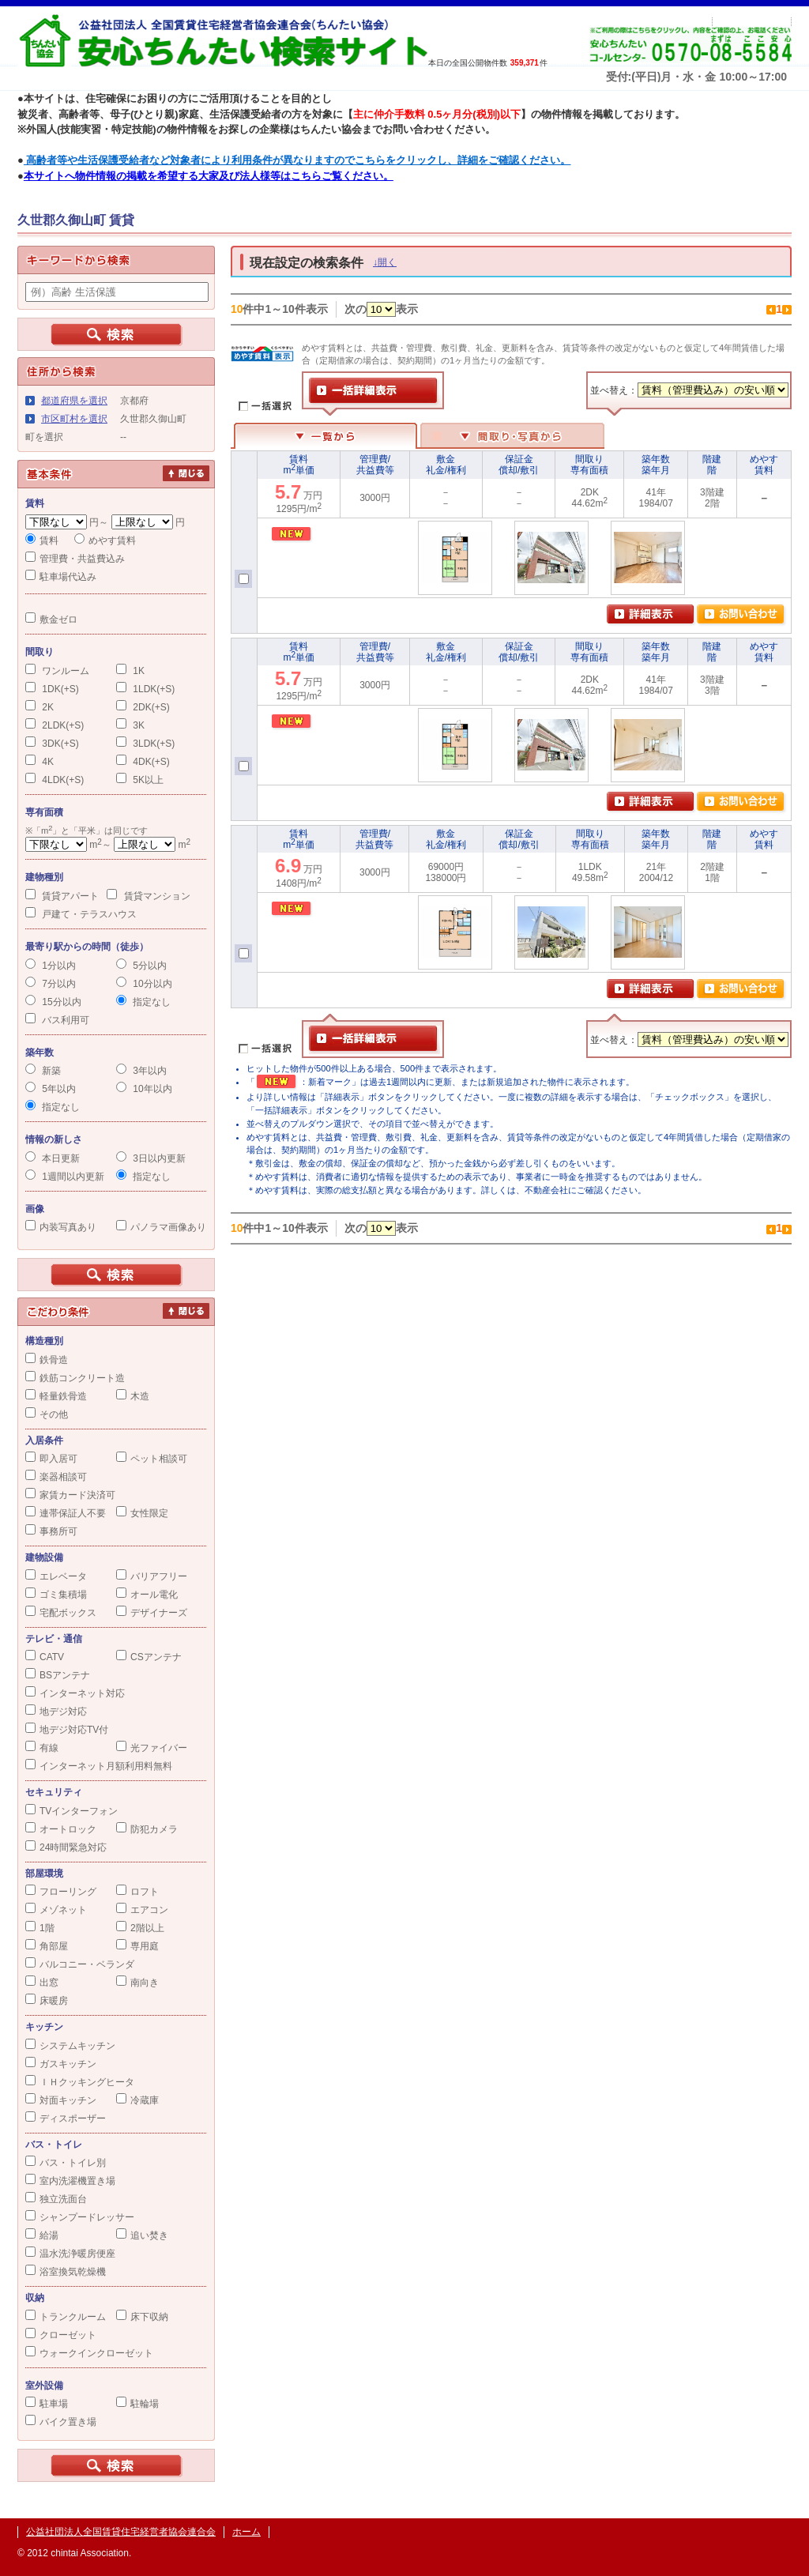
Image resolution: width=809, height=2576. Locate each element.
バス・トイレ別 (65, 2162)
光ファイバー (151, 1747)
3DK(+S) (52, 743)
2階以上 (140, 1928)
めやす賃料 (105, 540)
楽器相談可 (56, 1476)
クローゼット (60, 2335)
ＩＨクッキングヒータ (79, 2082)
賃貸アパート (62, 896)
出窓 (41, 1982)
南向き (137, 1982)
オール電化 (147, 1594)
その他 (46, 1414)
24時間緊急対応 (66, 1847)
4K (39, 761)
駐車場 (46, 2403)
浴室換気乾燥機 (65, 2271)
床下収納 (142, 2316)
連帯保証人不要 (65, 1513)
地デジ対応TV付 (66, 1729)
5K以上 (140, 779)
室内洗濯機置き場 (70, 2180)
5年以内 (50, 1088)
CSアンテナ (149, 1657)
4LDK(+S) (54, 779)
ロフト (137, 1891)
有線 (41, 1747)
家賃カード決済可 (70, 1495)
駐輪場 (137, 2403)
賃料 (41, 540)
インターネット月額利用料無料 (98, 1766)
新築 (43, 1070)
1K (130, 670)
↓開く (385, 262)
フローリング (60, 1891)
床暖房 (46, 2000)
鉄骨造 (46, 1359)
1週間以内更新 (64, 1176)
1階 (40, 1928)
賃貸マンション (148, 896)
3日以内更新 (151, 1158)
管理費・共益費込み (75, 558)
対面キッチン (60, 2100)
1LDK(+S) (145, 689)
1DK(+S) (52, 689)
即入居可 (51, 1458)
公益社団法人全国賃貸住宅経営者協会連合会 (121, 2531)
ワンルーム (57, 670)
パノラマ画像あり (161, 1227)
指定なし (143, 1001)
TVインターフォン (71, 1811)
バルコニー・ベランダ (79, 1964)
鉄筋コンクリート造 (75, 1378)
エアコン (142, 1909)
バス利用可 (57, 1020)
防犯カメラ (147, 1829)
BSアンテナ (57, 1675)
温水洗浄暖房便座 (70, 2253)
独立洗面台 (56, 2199)
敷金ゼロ (51, 619)
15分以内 (53, 1001)
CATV (44, 1657)
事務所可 (51, 1531)
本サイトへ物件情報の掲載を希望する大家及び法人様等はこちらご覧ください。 (208, 176)
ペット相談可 (151, 1458)
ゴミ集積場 (56, 1594)
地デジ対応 (56, 1711)
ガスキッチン (60, 2063)
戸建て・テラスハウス (81, 914)
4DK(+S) (143, 761)
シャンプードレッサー (79, 2217)
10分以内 (144, 983)
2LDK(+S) (54, 725)
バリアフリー (151, 1576)
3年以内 (141, 1070)
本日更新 (52, 1158)
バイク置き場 (60, 2421)
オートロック (60, 1829)
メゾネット (56, 1909)
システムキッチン (70, 2045)
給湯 (41, 2235)
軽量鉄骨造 (56, 1396)
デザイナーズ (151, 1612)
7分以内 (50, 983)
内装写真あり (60, 1227)
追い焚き (142, 2235)
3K (130, 725)
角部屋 (46, 1946)
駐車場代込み (60, 576)
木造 (132, 1396)
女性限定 (142, 1513)
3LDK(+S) (145, 743)
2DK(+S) (143, 707)
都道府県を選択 (74, 400)
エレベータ (56, 1576)
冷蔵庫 (137, 2100)
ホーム (246, 2531)
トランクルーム (65, 2316)
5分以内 (141, 965)
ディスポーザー (65, 2118)
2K (39, 707)
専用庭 (137, 1946)
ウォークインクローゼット (89, 2353)
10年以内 (144, 1088)
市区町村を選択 (74, 418)
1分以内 (50, 965)
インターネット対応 (75, 1693)
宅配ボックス (60, 1612)
